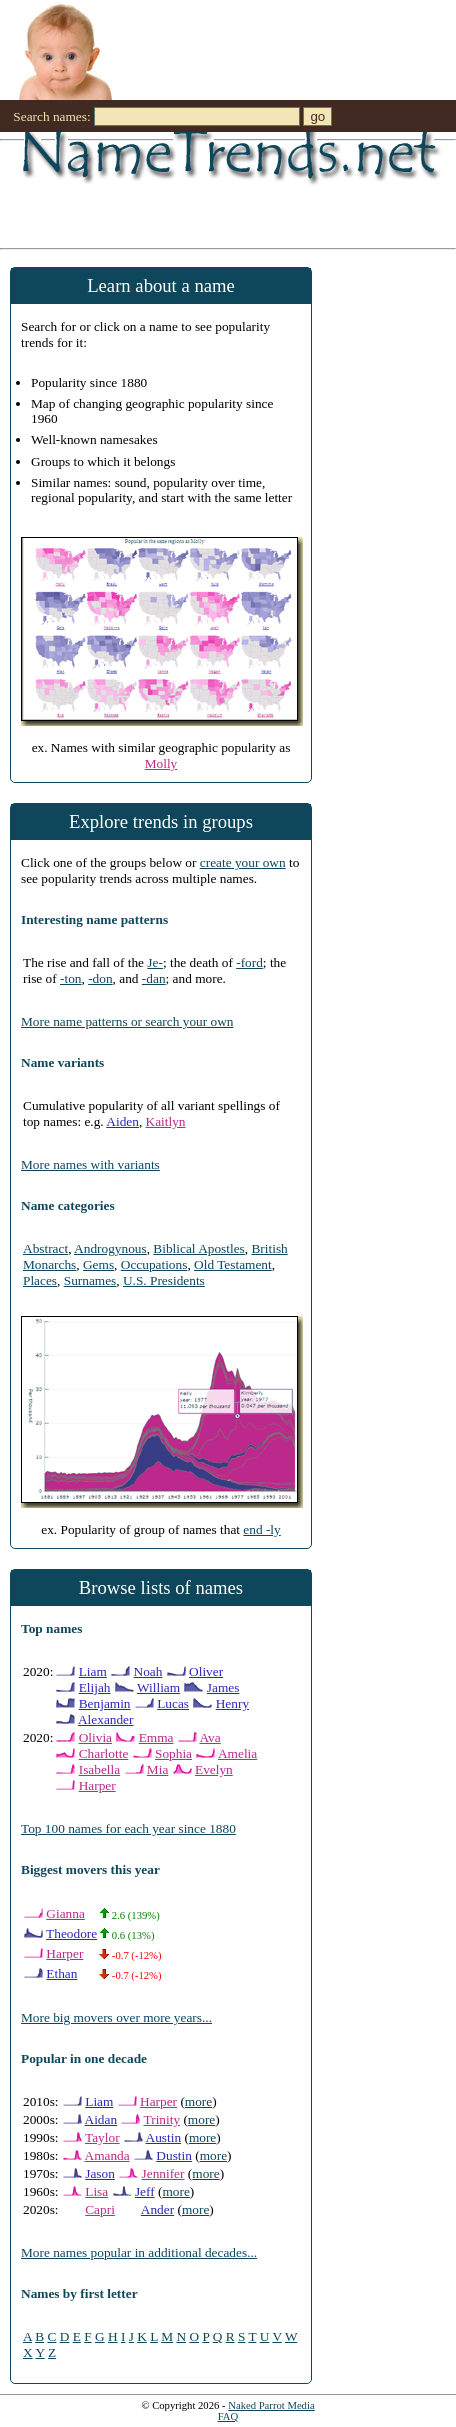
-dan (154, 978)
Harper (97, 1785)
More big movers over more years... (116, 2017)
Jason (100, 2173)
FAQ (228, 2416)
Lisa (96, 2191)
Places (40, 1280)
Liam (93, 1671)
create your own (243, 862)
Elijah (95, 1687)
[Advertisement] (203, 193)
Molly (161, 763)
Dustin (174, 2155)
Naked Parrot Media (271, 2405)
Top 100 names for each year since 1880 (128, 1828)
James (223, 1687)
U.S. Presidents (164, 1280)
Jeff (145, 2191)
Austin (164, 2137)
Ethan (61, 1973)
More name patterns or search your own (127, 1021)
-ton (70, 978)
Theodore (71, 1933)
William (158, 1687)
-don (100, 978)
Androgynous (110, 1248)
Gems (98, 1264)
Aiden (122, 1121)
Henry (232, 1703)
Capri (100, 2209)
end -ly (261, 1529)
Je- (155, 962)
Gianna (65, 1913)
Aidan (101, 2119)
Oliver (206, 1671)
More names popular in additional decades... (139, 2252)
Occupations (154, 1264)
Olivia (95, 1737)
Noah (148, 1671)
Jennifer (163, 2173)
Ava (209, 1737)
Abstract (45, 1248)
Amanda (107, 2155)
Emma (156, 1737)
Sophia (173, 1753)
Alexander (106, 1719)
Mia (157, 1769)
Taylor (102, 2137)
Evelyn (214, 1769)
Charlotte (104, 1753)
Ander (157, 2209)
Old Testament (233, 1264)
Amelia (237, 1753)
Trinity (162, 2119)
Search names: (51, 116)
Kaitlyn (166, 1121)
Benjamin (105, 1703)
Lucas (173, 1703)
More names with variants (90, 1164)
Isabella (99, 1769)
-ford (249, 962)
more (198, 2101)
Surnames (90, 1280)
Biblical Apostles (198, 1248)
